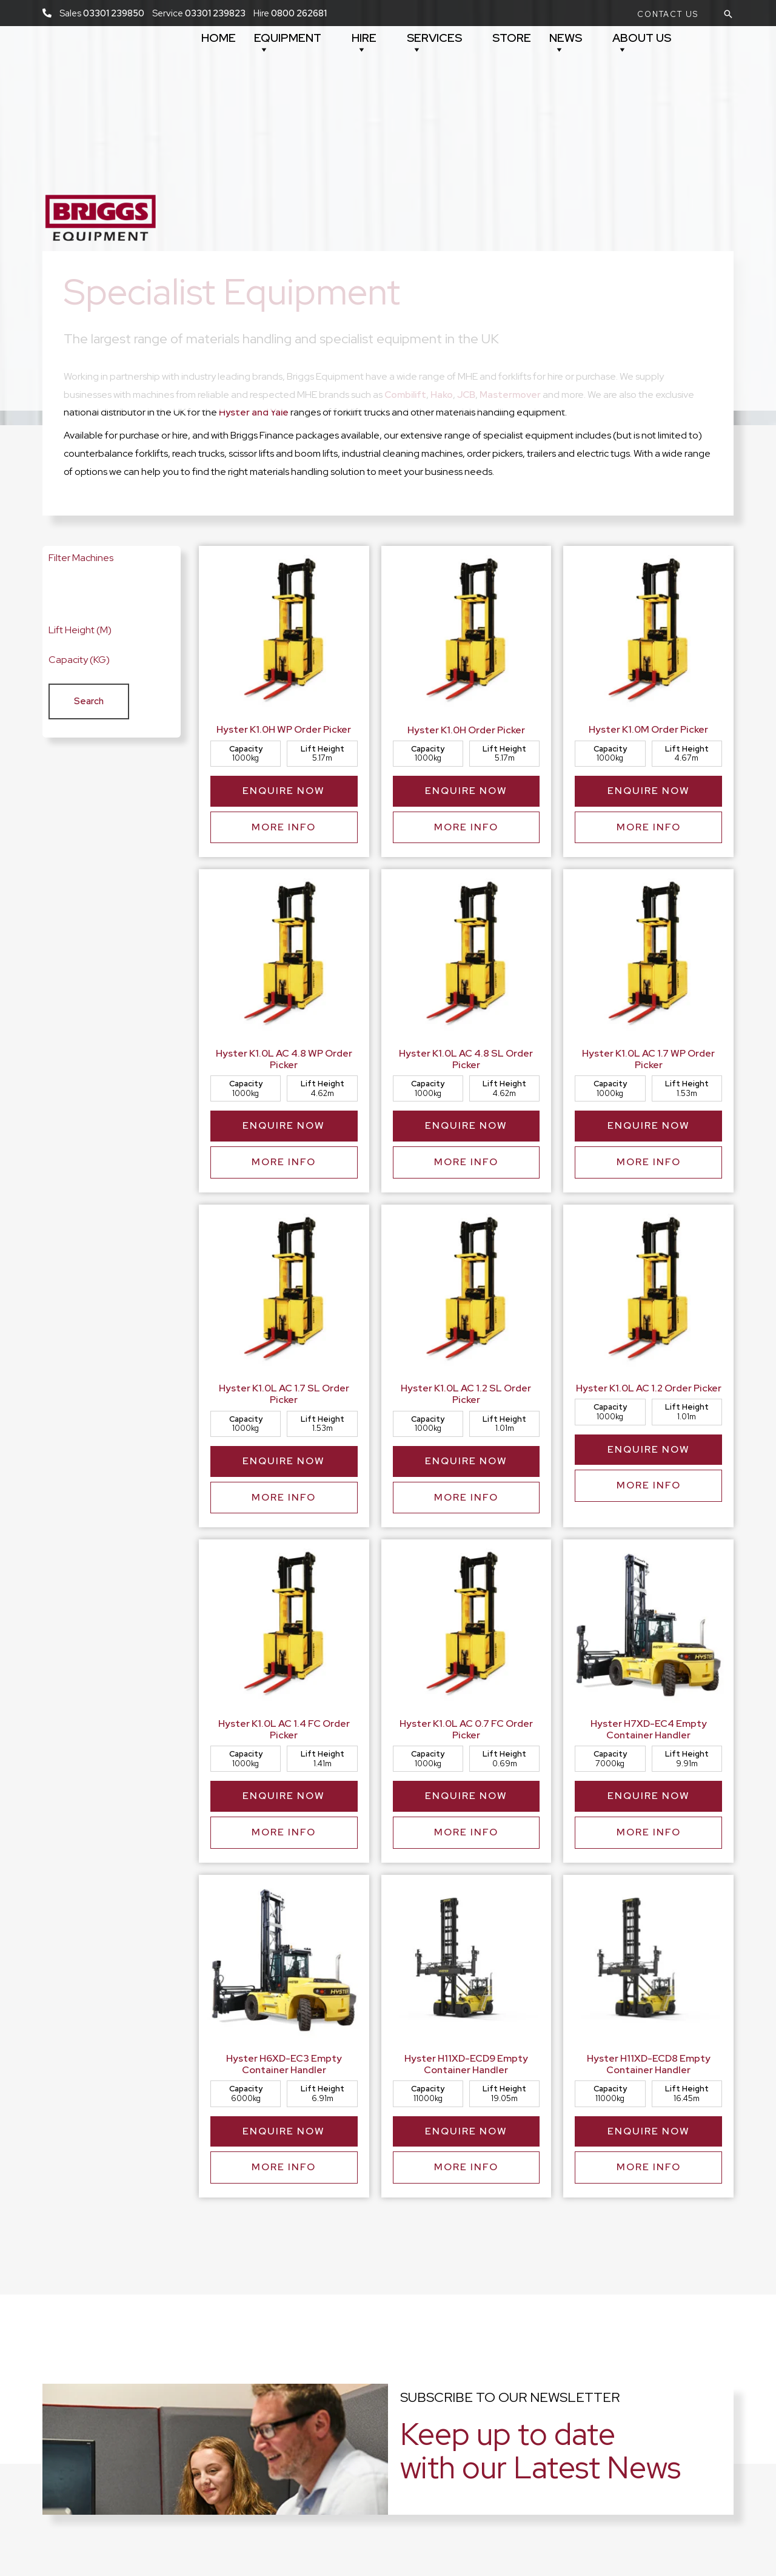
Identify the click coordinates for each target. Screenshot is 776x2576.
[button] (668, 14)
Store (511, 37)
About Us (641, 42)
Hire (364, 42)
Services (434, 42)
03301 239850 (113, 13)
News (565, 42)
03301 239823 (215, 13)
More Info (284, 836)
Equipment (287, 42)
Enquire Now (283, 793)
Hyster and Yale (254, 412)
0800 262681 (299, 13)
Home (218, 37)
